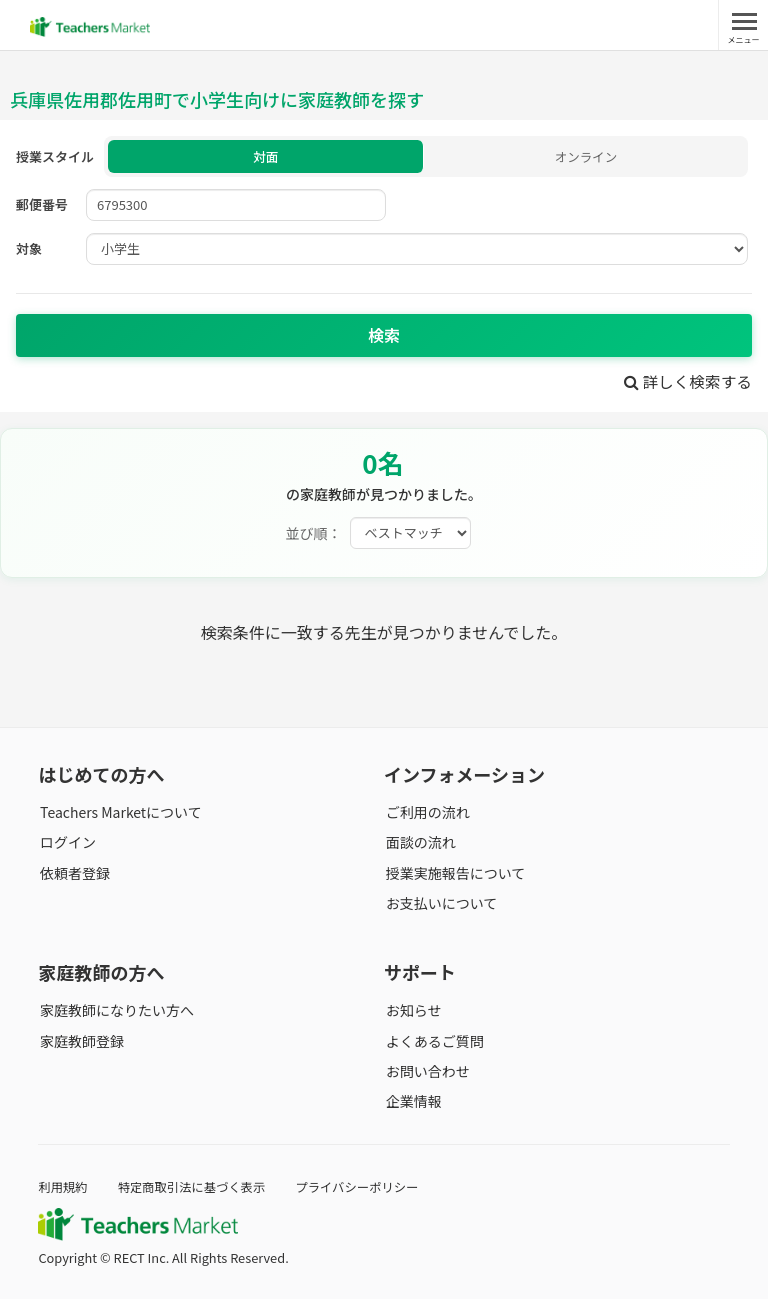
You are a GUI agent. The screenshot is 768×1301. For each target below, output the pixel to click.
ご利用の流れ (426, 814)
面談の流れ (419, 844)
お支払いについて (440, 905)
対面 (266, 157)
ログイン (66, 844)
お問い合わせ (426, 1073)
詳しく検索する (686, 383)
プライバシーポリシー (367, 1188)
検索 (384, 337)
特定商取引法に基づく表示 (197, 1188)
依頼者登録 (73, 875)
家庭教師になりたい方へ (115, 1012)
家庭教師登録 (80, 1043)
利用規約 (63, 1188)
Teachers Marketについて (119, 814)
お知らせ (412, 1012)
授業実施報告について (454, 875)
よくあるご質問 (433, 1043)
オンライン (585, 157)
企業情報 (412, 1103)
